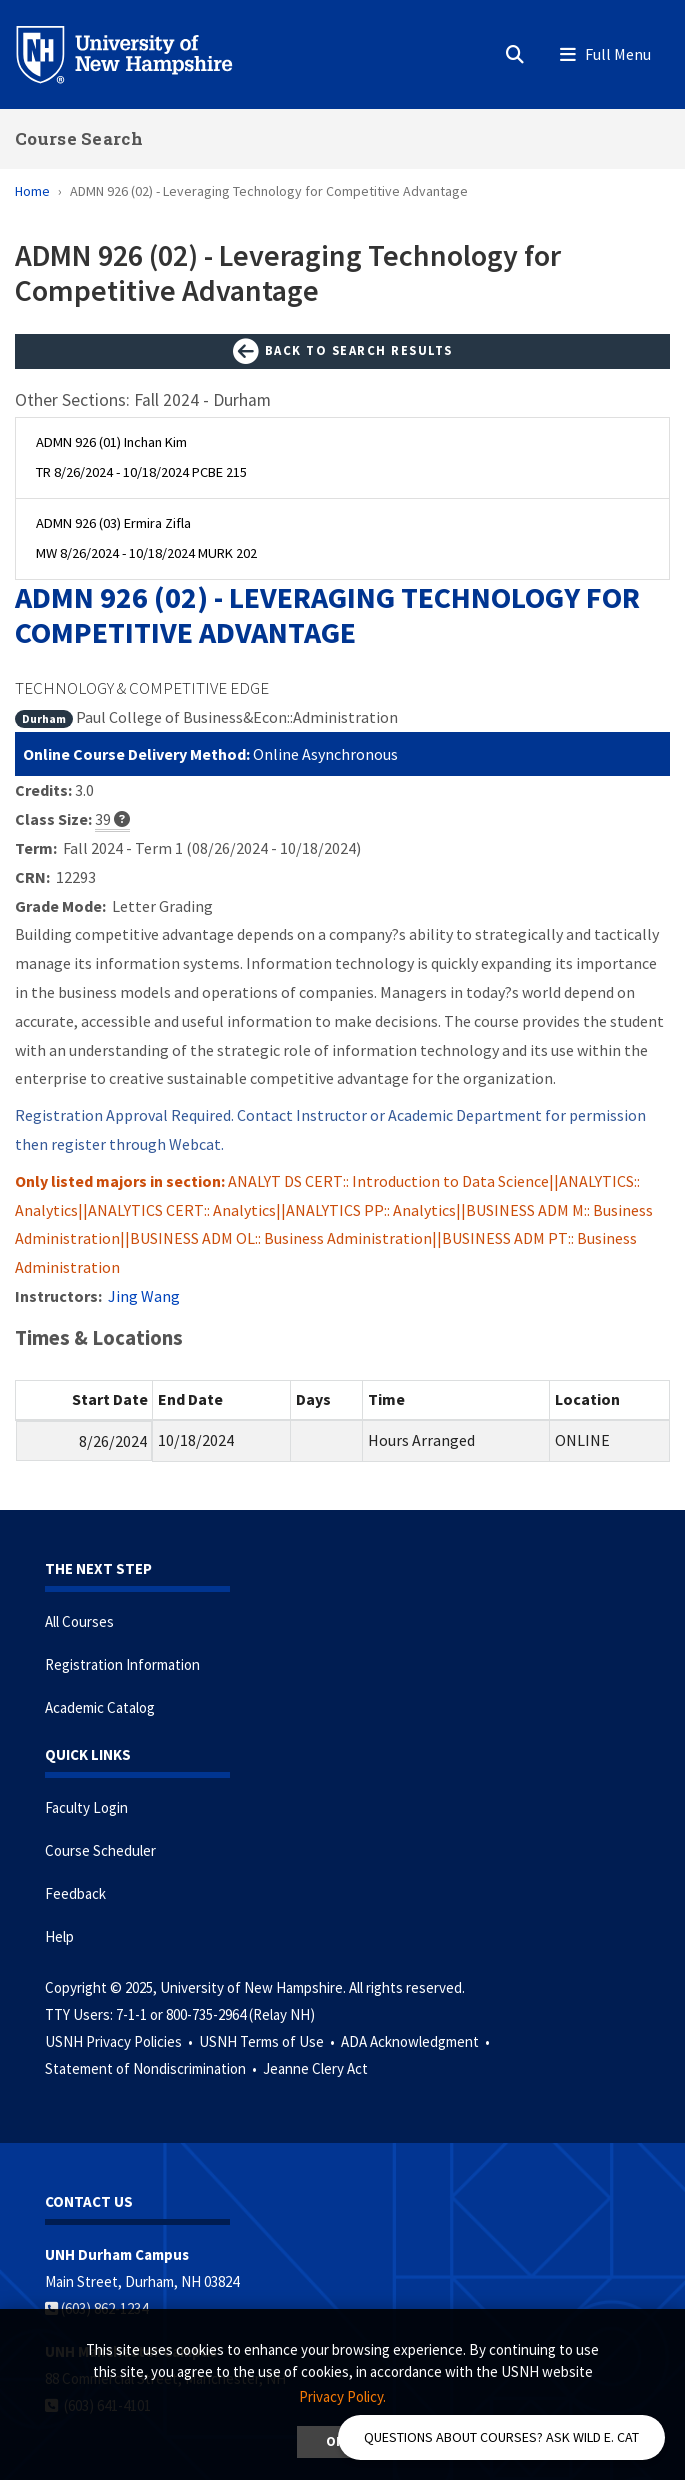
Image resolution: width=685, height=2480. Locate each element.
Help (59, 1936)
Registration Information (122, 1664)
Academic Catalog (100, 1707)
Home (32, 191)
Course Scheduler (100, 1850)
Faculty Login (86, 1807)
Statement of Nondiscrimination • (152, 2068)
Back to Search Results (343, 352)
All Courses (79, 1621)
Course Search (79, 138)
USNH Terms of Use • (268, 2041)
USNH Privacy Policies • (120, 2041)
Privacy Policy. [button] (342, 2396)
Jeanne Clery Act (315, 2068)
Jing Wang (144, 1296)
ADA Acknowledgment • (417, 2041)
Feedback (75, 1893)
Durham (44, 718)
